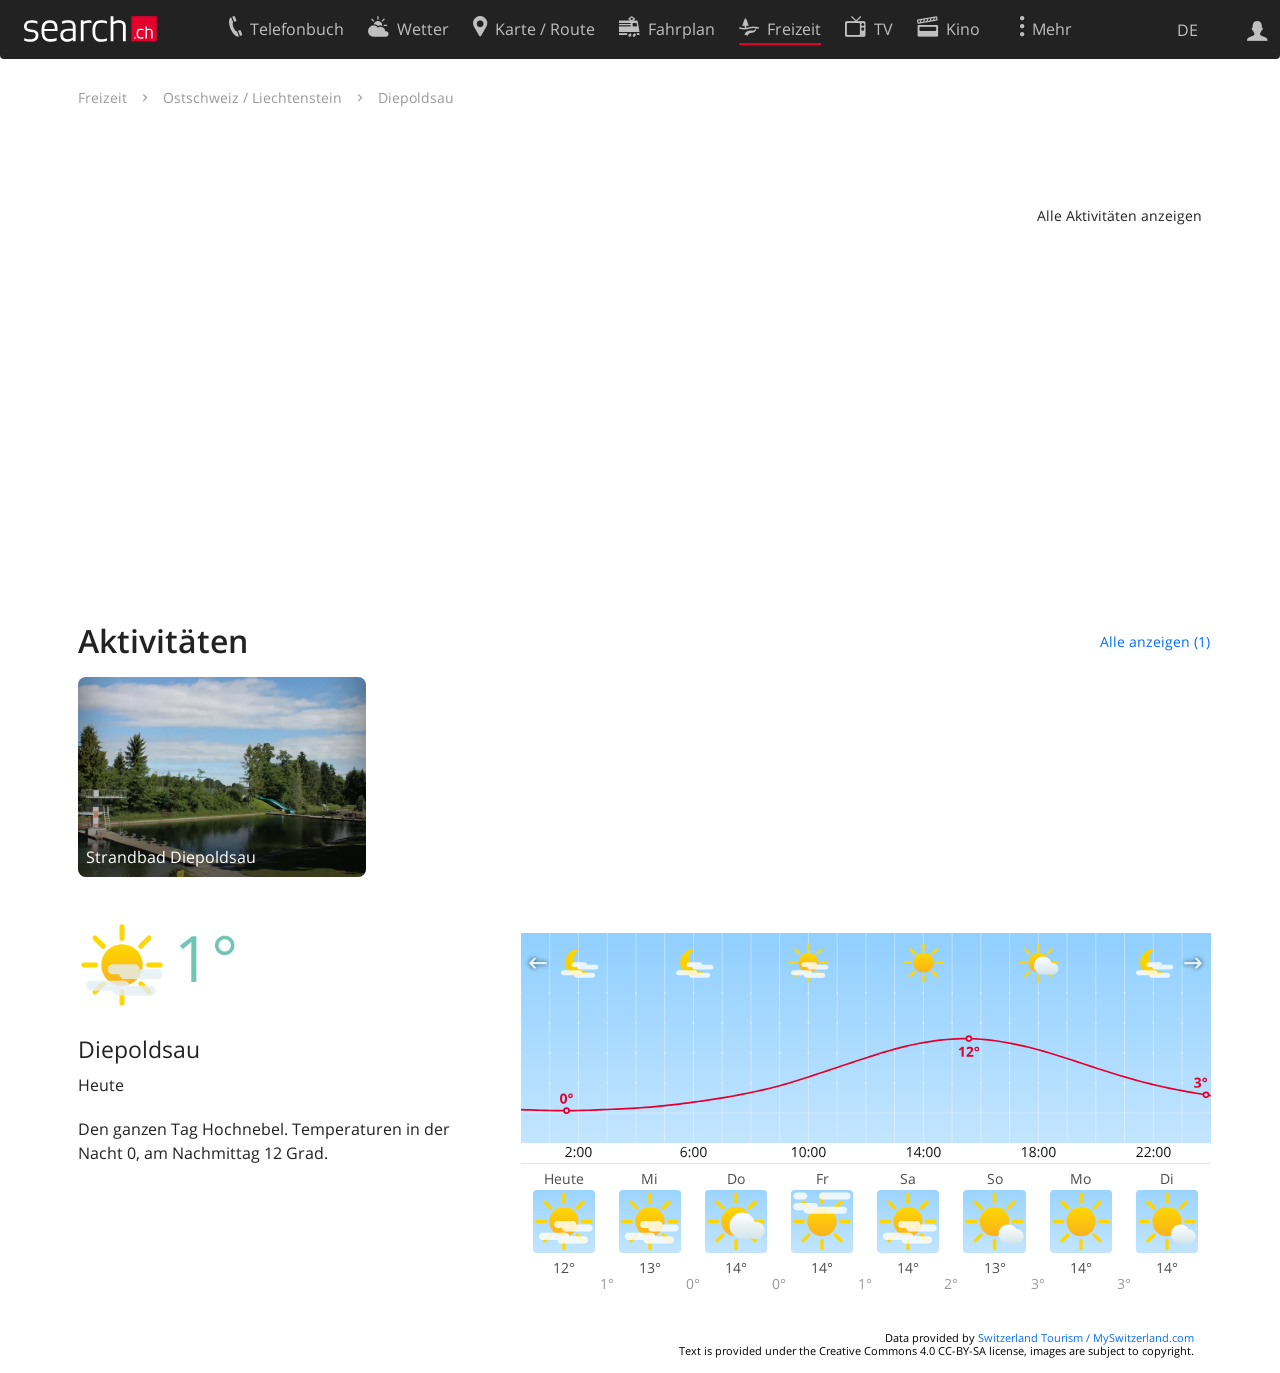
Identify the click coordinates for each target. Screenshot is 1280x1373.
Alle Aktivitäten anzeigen (1119, 215)
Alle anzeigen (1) (1155, 641)
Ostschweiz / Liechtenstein (252, 97)
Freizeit (102, 97)
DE (1187, 30)
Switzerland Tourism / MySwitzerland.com (1086, 1337)
